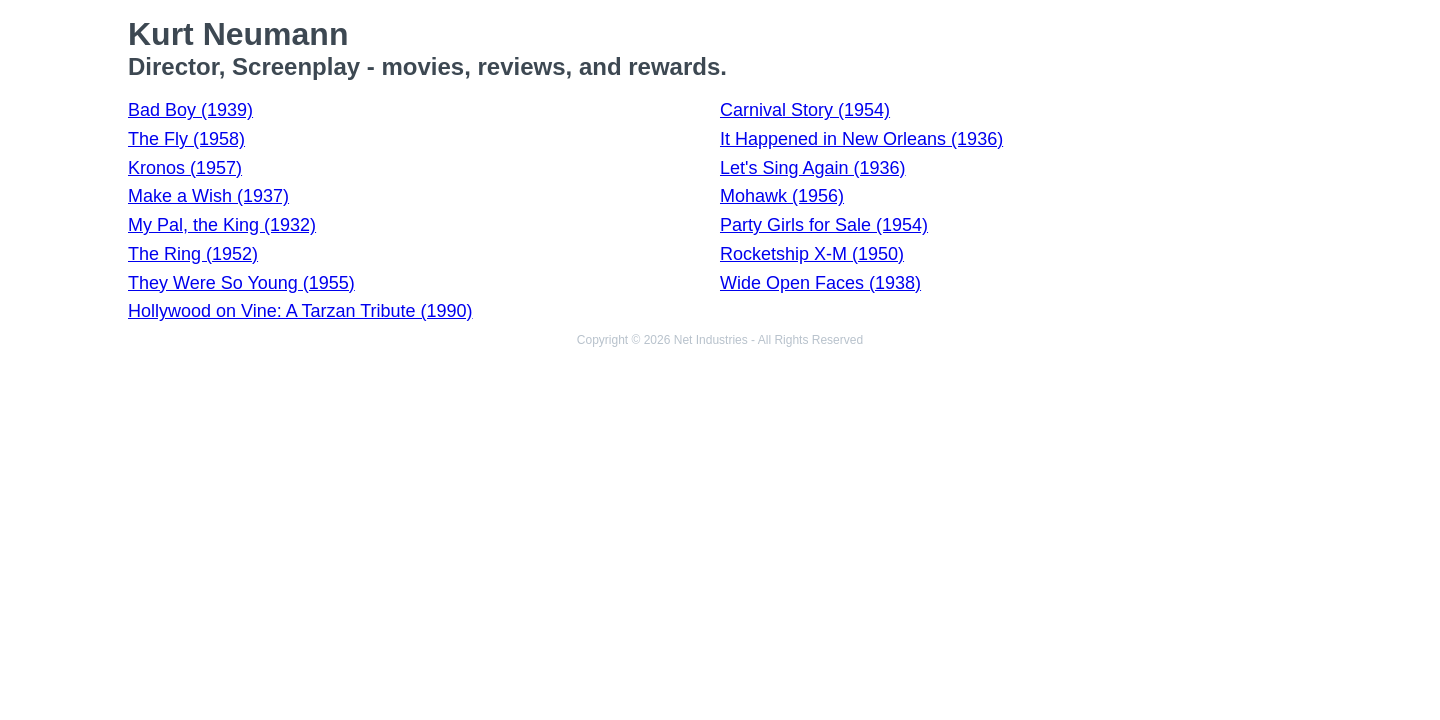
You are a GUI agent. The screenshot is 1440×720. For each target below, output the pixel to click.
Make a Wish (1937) (208, 196)
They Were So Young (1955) (241, 283)
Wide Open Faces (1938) (820, 283)
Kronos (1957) (185, 168)
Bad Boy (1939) (190, 110)
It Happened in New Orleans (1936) (861, 139)
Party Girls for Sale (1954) (824, 225)
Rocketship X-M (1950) (812, 254)
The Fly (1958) (186, 139)
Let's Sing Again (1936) (813, 168)
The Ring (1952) (193, 254)
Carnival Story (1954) (805, 110)
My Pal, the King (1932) (222, 225)
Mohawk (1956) (782, 196)
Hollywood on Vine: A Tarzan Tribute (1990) (300, 311)
